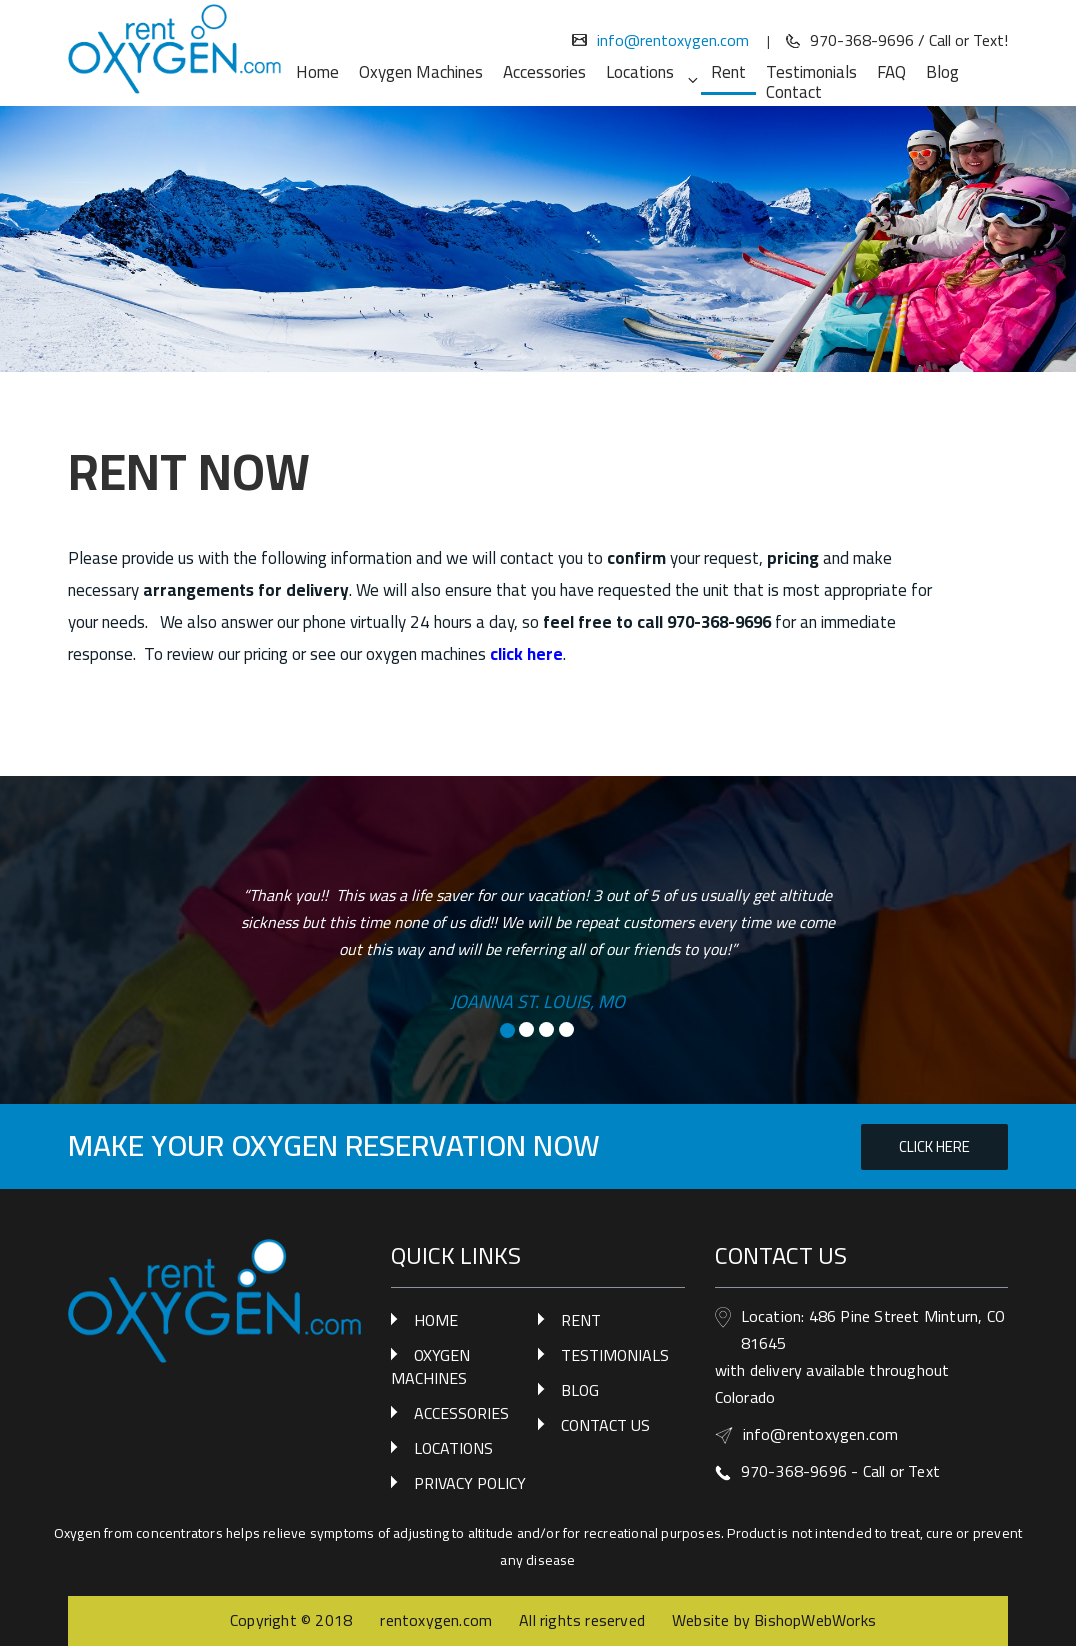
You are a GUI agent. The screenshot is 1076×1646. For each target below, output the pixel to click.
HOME (436, 1320)
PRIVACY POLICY (470, 1483)
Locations (651, 72)
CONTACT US (605, 1425)
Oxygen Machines (421, 72)
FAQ (891, 72)
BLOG (580, 1390)
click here (526, 654)
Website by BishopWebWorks (774, 1620)
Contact (794, 92)
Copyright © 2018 (293, 1620)
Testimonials (811, 72)
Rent (728, 75)
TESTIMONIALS (615, 1355)
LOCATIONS (453, 1448)
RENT (581, 1320)
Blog (942, 72)
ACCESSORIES (461, 1413)
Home (317, 72)
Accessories (544, 72)
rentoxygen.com (436, 1620)
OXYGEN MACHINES (430, 1366)
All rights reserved (582, 1620)
